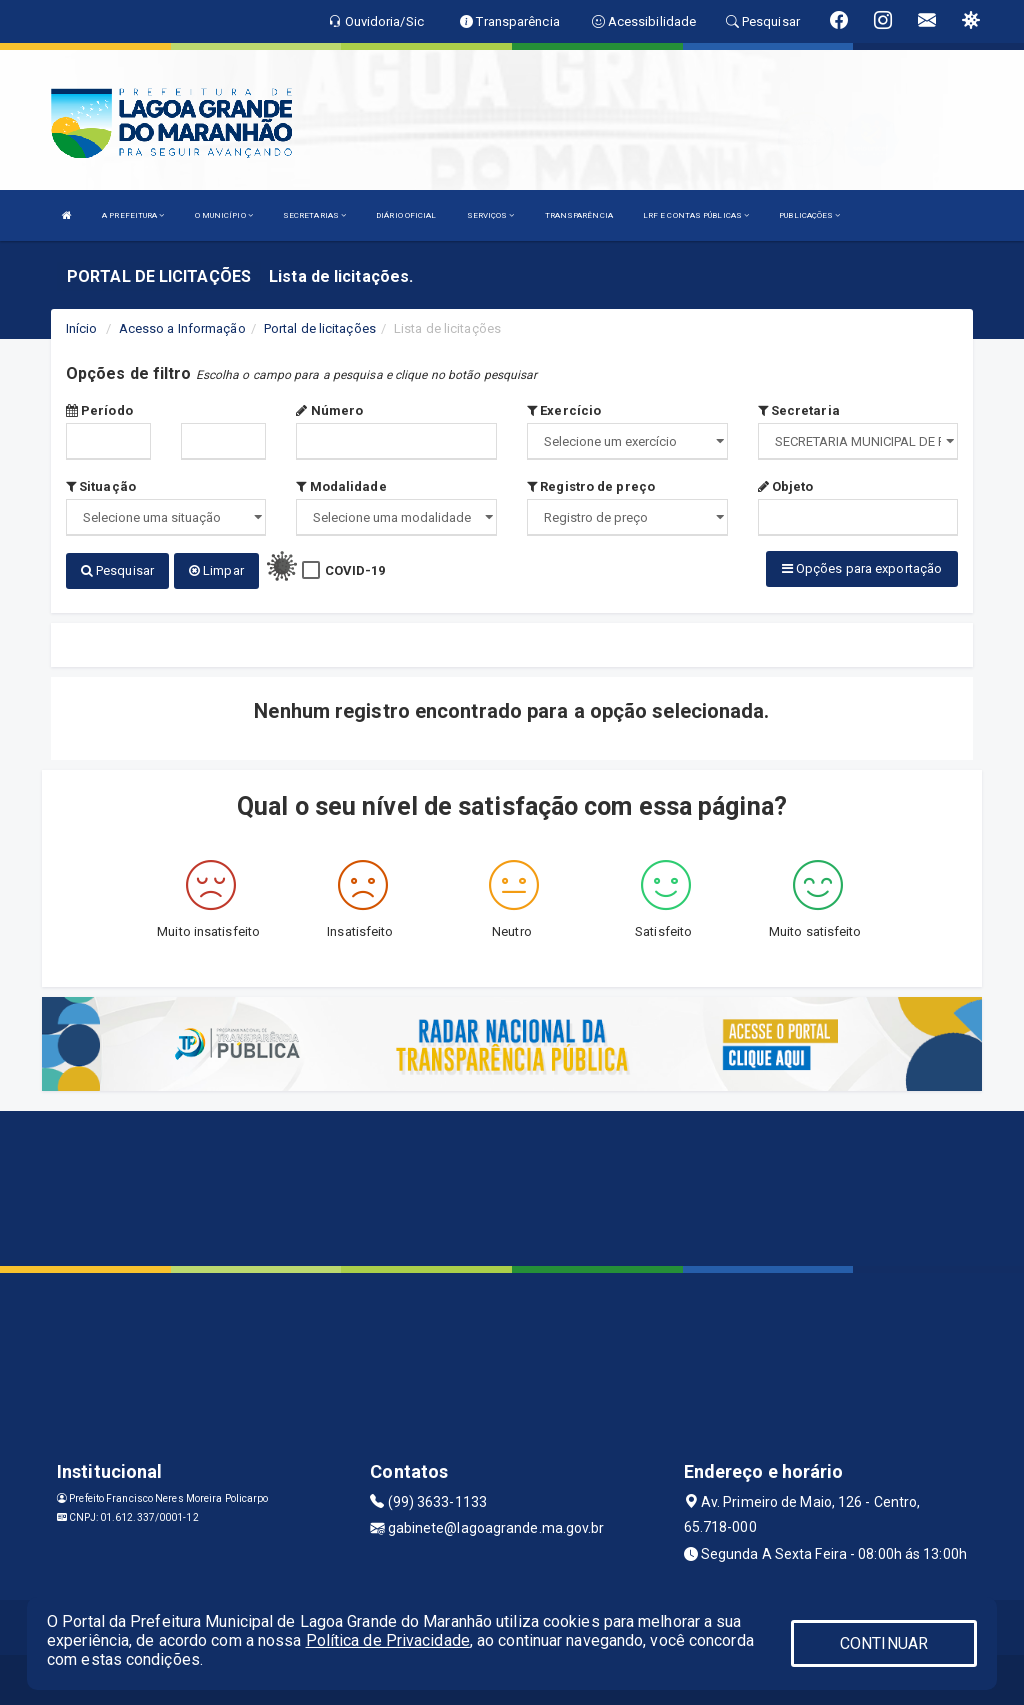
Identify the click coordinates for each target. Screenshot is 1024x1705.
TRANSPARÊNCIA (579, 215)
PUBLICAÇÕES (809, 215)
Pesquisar (117, 570)
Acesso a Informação (182, 328)
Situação (101, 486)
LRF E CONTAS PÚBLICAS (696, 215)
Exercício (564, 410)
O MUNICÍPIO (224, 215)
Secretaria (799, 410)
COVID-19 (355, 570)
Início (82, 328)
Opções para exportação (862, 568)
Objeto (786, 486)
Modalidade (341, 486)
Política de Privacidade (388, 1640)
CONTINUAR (884, 1643)
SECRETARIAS (314, 215)
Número (329, 410)
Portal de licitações (320, 328)
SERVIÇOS (491, 215)
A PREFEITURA (133, 215)
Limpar (216, 570)
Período (99, 410)
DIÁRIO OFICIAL (406, 215)
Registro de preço (591, 486)
